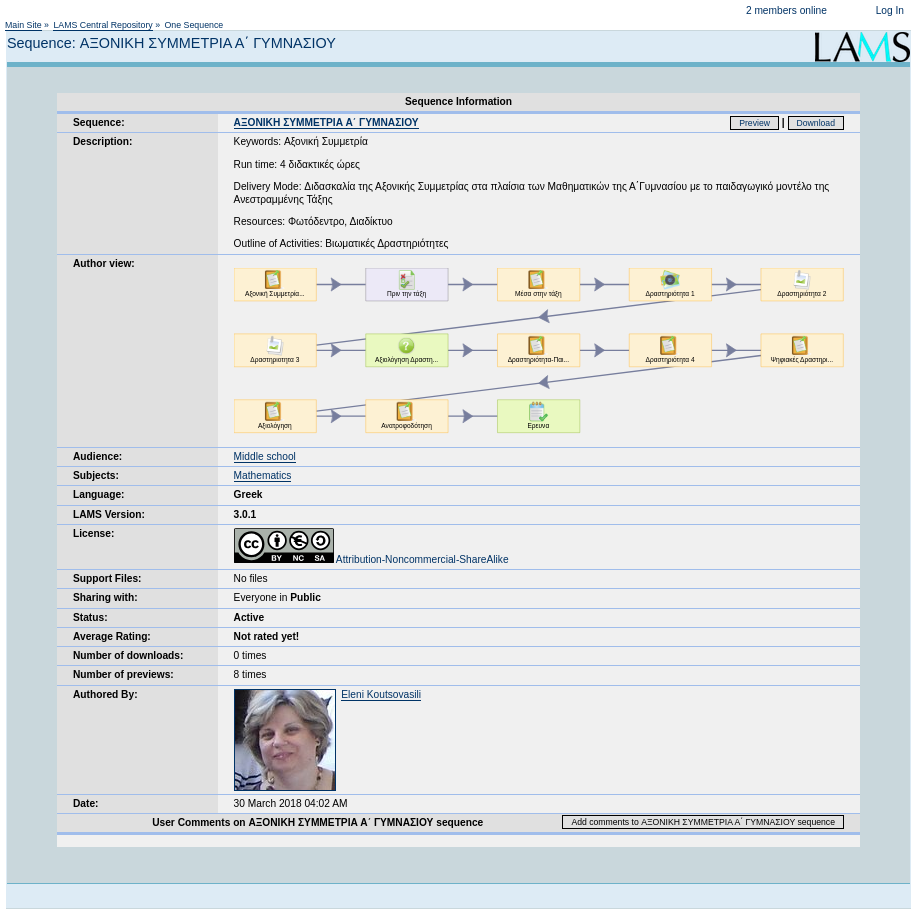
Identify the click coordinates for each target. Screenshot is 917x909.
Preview (754, 123)
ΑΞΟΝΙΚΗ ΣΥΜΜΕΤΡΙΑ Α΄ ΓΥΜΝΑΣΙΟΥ (326, 122)
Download (816, 123)
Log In (890, 10)
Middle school (265, 456)
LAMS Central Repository (102, 25)
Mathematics (263, 475)
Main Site (23, 25)
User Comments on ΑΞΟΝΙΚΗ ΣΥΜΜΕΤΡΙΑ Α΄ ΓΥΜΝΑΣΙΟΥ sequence (317, 822)
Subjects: (96, 475)
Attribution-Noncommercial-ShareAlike (371, 559)
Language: (99, 494)
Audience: (97, 456)
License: (93, 533)
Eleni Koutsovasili (381, 694)
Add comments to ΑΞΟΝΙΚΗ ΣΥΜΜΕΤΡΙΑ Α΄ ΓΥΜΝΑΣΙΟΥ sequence (703, 822)
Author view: (104, 263)
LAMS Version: (109, 514)
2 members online (786, 10)
